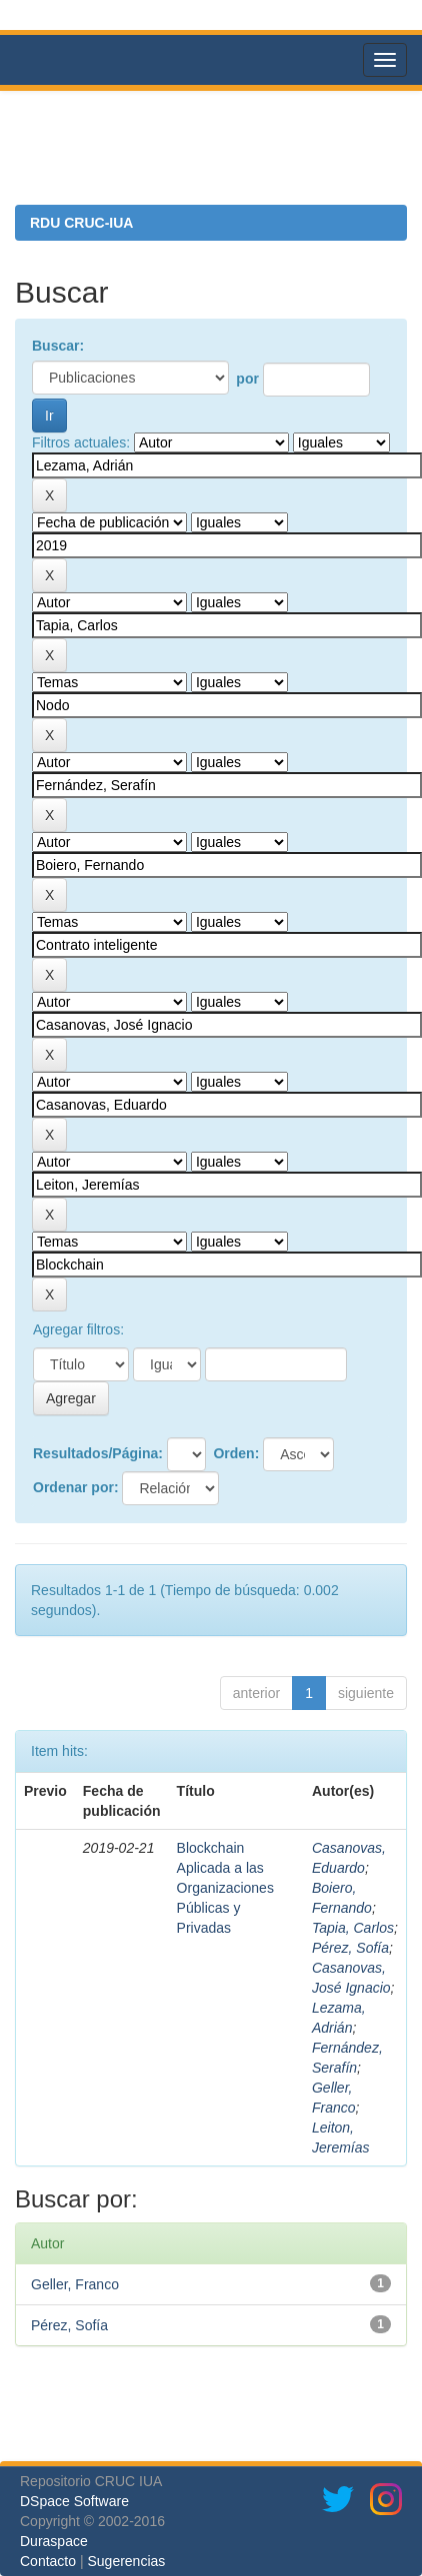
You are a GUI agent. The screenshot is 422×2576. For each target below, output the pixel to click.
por (247, 379)
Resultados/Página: (98, 1453)
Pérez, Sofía (350, 1948)
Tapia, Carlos (353, 1928)
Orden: (236, 1453)
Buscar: (58, 346)
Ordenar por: (76, 1487)
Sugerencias (126, 2561)
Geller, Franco (75, 2284)
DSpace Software (74, 2501)
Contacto (48, 2561)
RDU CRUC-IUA (81, 223)
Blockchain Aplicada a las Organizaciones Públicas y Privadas (225, 1888)
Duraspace (54, 2541)
